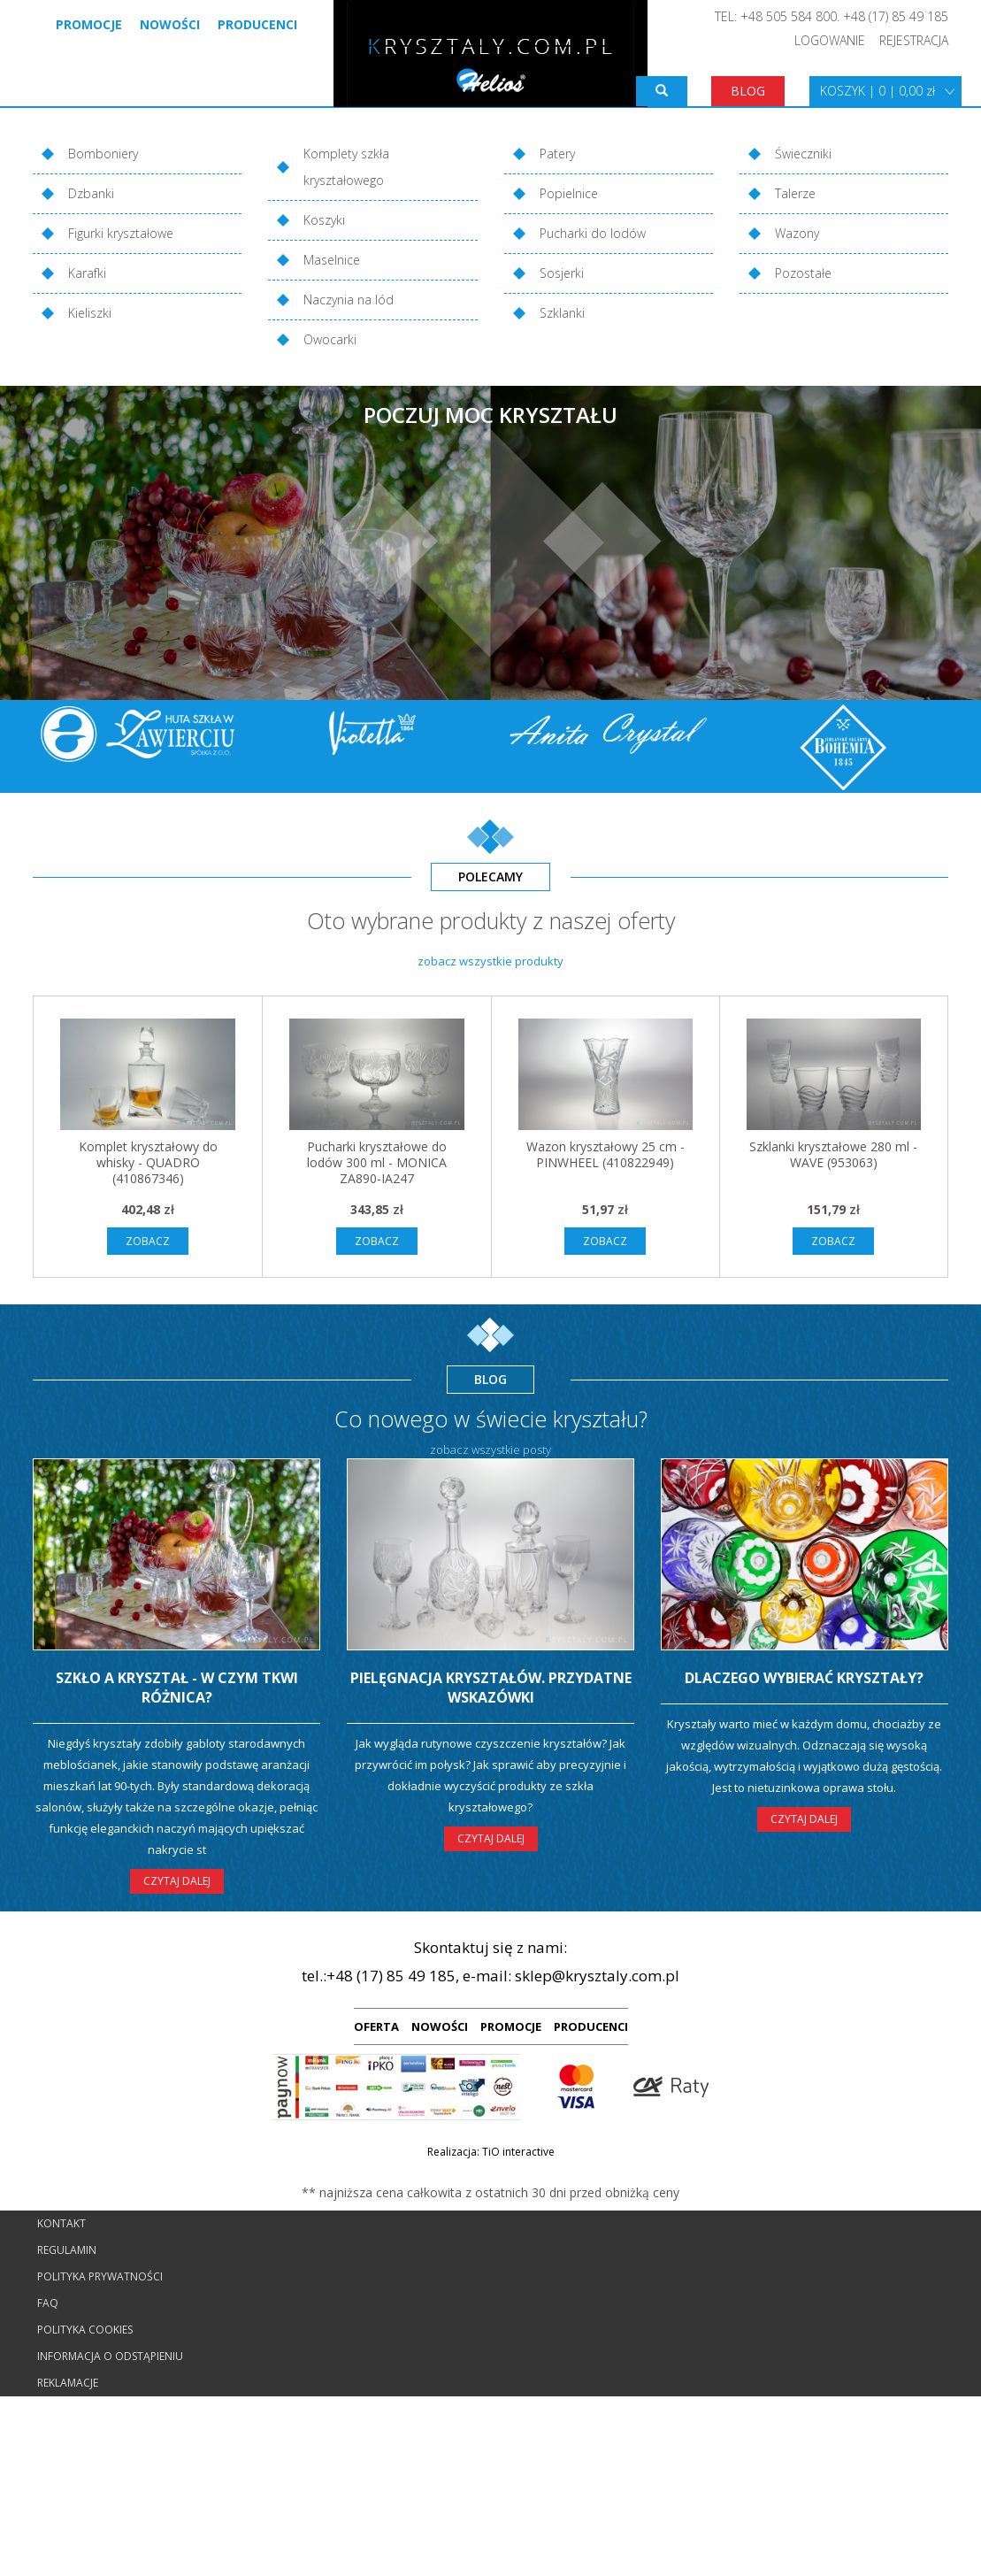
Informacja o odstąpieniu (110, 2356)
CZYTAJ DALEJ (177, 1880)
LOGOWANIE (829, 40)
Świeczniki (803, 153)
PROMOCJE (510, 2026)
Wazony (797, 233)
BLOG (748, 90)
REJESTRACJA (913, 40)
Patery (557, 153)
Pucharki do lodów (593, 233)
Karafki (87, 273)
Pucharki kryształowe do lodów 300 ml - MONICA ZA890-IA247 (377, 1162)
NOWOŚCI (439, 2026)
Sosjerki (562, 273)
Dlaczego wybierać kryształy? (804, 1678)
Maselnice (331, 259)
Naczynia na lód (348, 299)
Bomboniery (103, 153)
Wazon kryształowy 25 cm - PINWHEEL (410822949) (605, 1154)
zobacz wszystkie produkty (490, 961)
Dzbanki (91, 193)
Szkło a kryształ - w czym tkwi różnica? (177, 1687)
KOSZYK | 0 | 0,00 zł (877, 90)
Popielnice (569, 193)
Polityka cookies (85, 2329)
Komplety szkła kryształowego (346, 166)
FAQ (47, 2303)
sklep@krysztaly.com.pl (597, 1975)
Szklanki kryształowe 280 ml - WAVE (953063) (833, 1154)
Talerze (795, 193)
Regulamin (66, 2249)
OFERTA (376, 2026)
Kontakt (61, 2223)
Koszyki (324, 219)
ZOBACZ (148, 1241)
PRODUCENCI (591, 2026)
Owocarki (329, 339)
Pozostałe (803, 273)
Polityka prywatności (100, 2276)
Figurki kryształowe (120, 233)
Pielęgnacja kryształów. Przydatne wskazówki (491, 1687)
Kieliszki (89, 312)
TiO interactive (518, 2151)
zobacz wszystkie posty (490, 1449)
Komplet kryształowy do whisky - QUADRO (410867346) (148, 1162)
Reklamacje (67, 2382)
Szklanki (562, 312)
